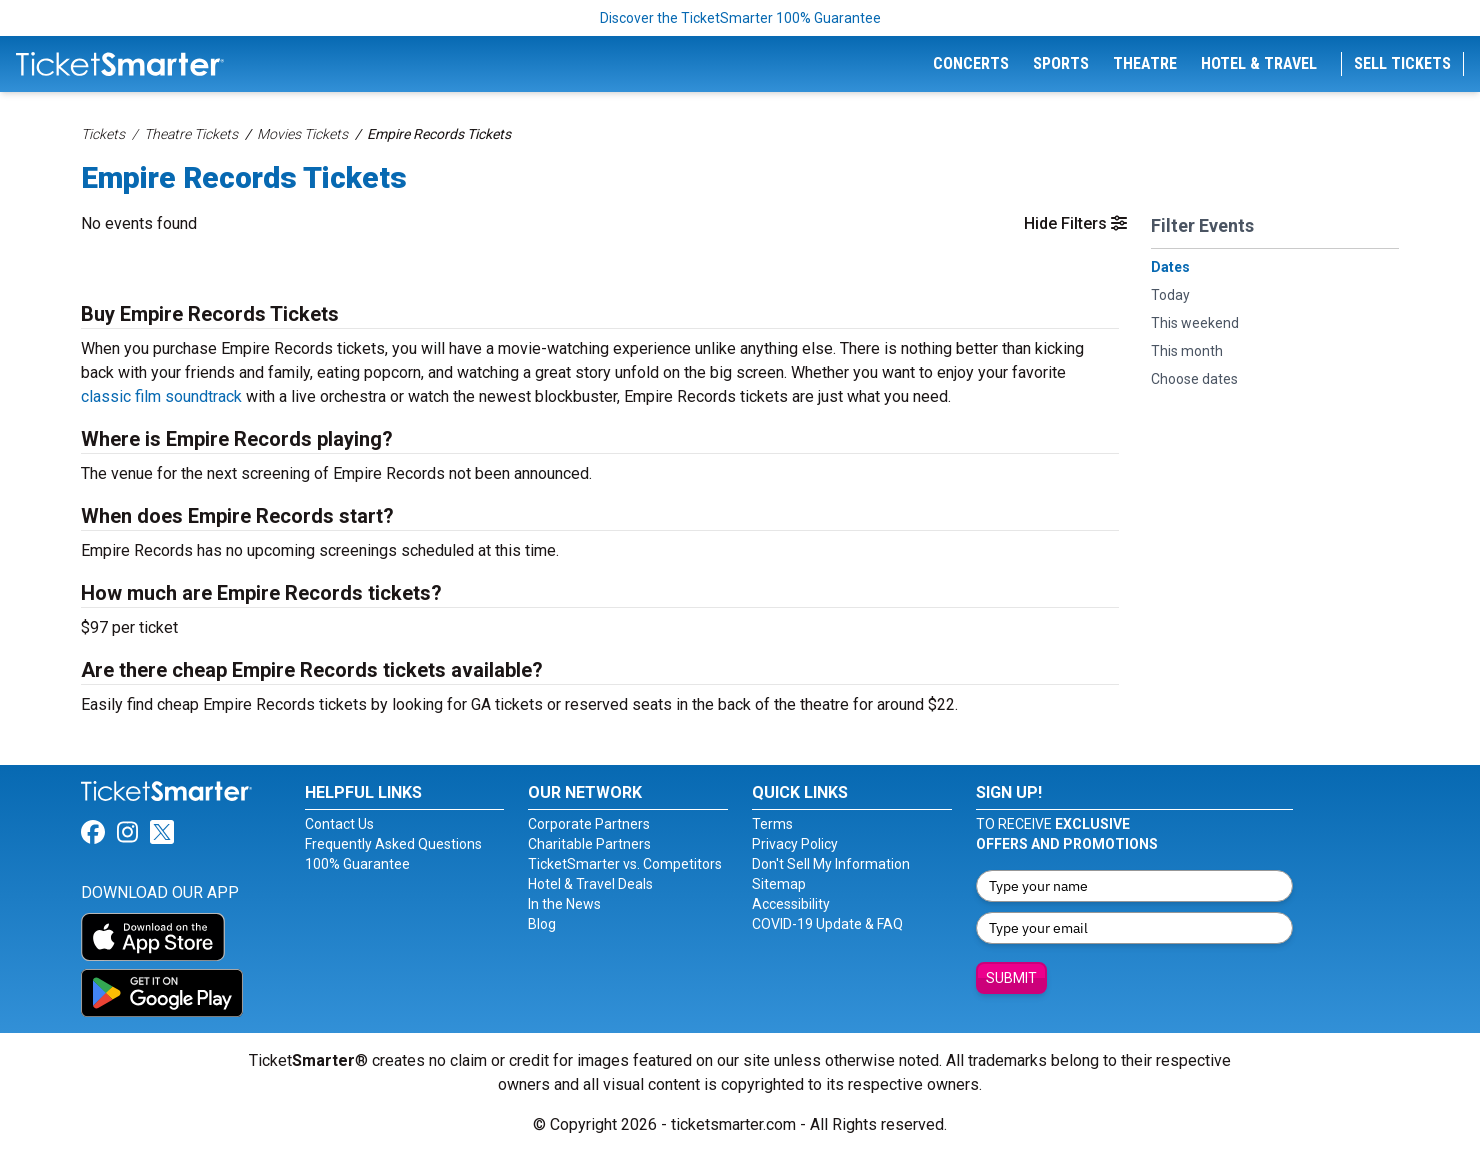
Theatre (1145, 63)
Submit (1011, 978)
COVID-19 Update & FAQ (827, 924)
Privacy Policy (795, 844)
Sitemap (779, 884)
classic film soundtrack (161, 396)
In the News (564, 904)
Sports (1061, 63)
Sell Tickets (1402, 63)
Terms (772, 824)
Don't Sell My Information (831, 864)
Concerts (971, 63)
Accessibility (791, 904)
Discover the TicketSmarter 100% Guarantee (740, 18)
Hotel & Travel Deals (590, 884)
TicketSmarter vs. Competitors (625, 864)
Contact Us (339, 824)
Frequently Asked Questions (393, 844)
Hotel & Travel (1259, 63)
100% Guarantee (357, 864)
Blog (542, 924)
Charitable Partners (589, 844)
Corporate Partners (589, 824)
